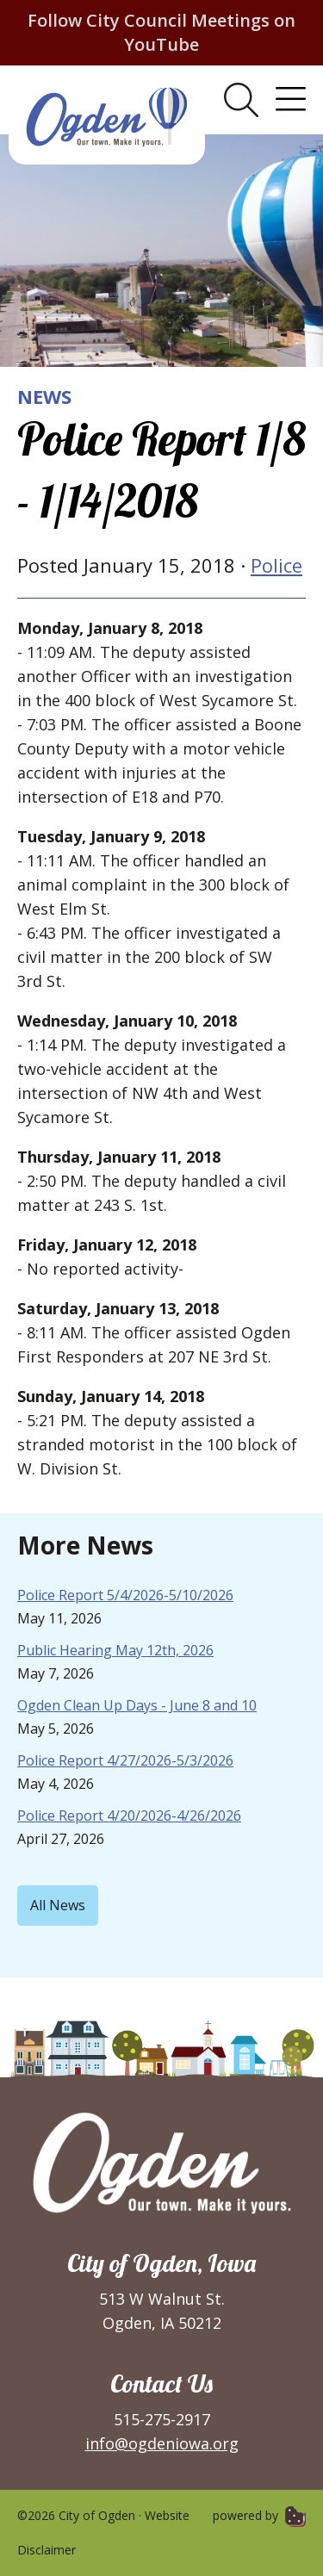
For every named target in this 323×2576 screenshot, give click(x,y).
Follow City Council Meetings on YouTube (161, 32)
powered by (259, 2515)
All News (57, 1905)
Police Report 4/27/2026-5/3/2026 (125, 1760)
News (44, 396)
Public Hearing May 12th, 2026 (115, 1650)
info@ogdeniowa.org (162, 2443)
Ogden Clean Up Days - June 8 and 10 (137, 1705)
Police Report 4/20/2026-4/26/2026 (129, 1815)
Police (276, 565)
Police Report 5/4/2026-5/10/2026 (125, 1595)
